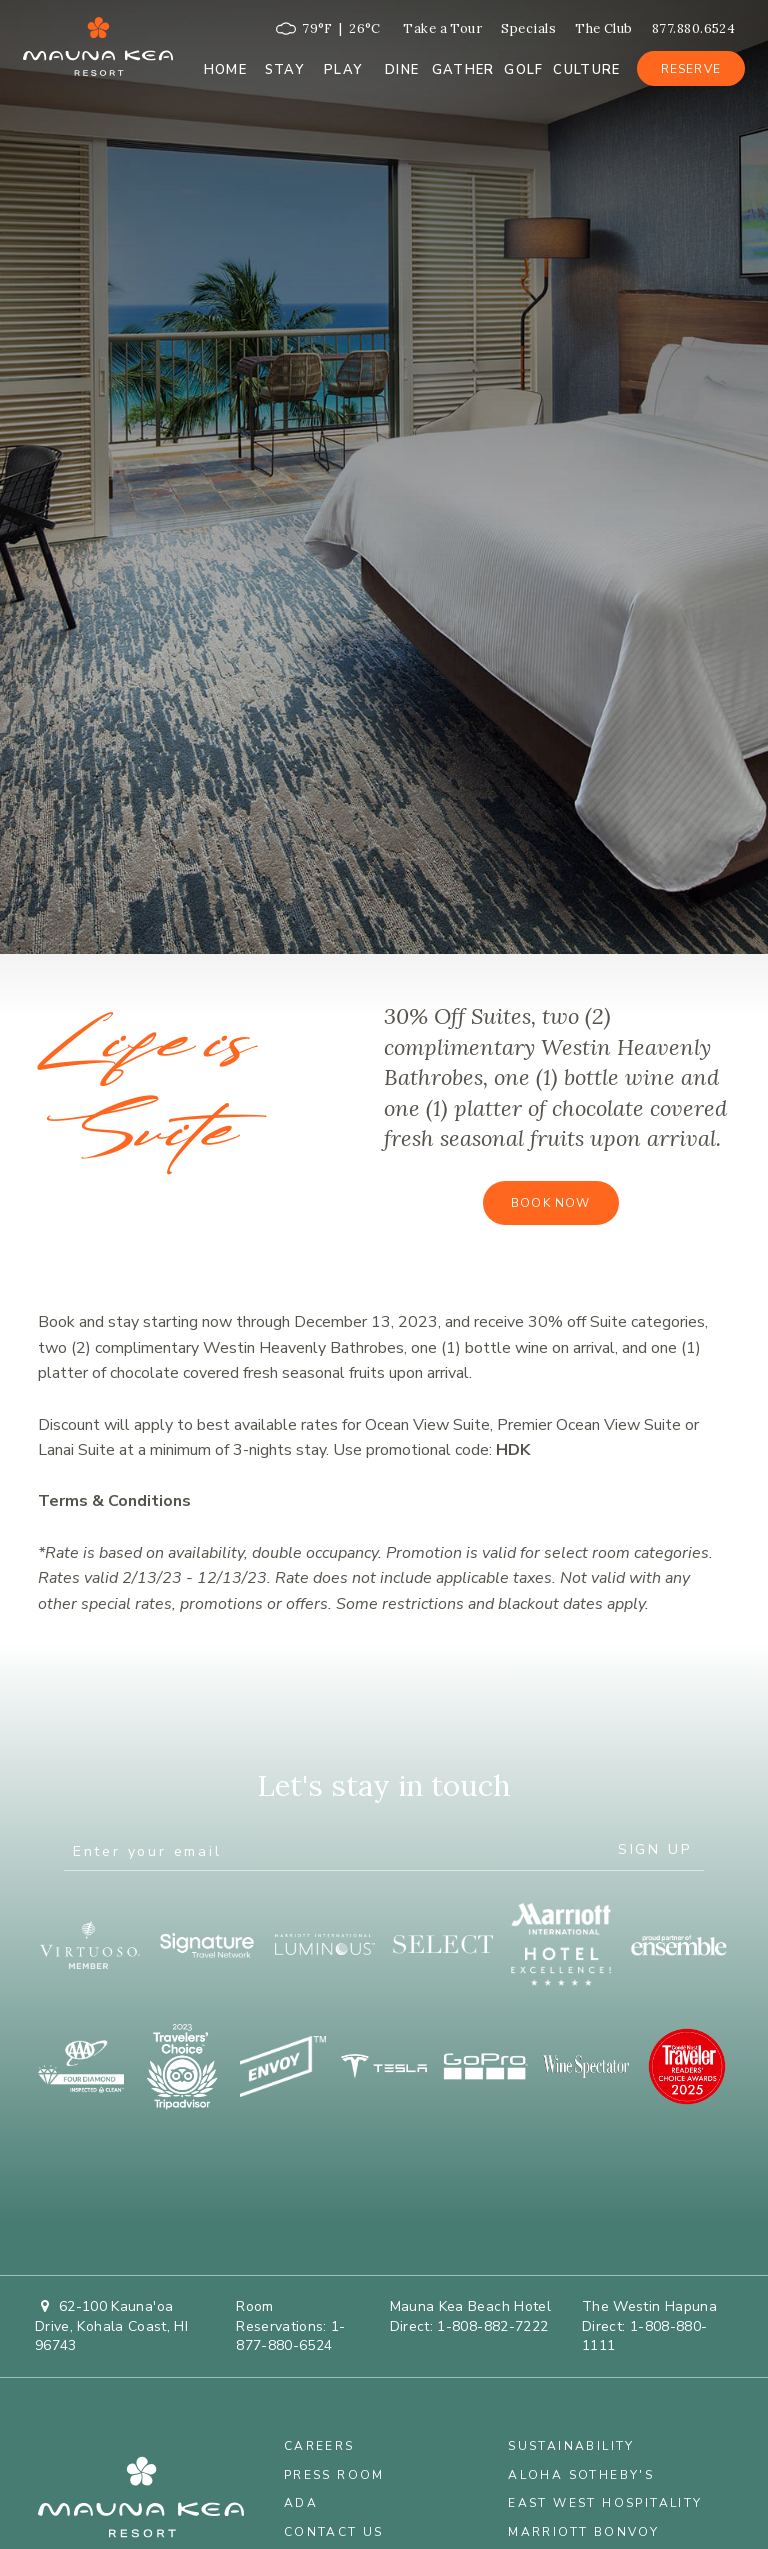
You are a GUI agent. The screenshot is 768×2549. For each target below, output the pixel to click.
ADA (301, 2503)
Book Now (551, 1203)
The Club (604, 28)
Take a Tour (442, 28)
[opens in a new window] (89, 1945)
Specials (528, 28)
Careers (319, 2446)
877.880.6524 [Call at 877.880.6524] (693, 28)
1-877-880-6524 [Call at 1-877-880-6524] (291, 2336)
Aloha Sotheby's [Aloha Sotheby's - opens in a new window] (581, 2475)
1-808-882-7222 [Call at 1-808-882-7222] (492, 2326)
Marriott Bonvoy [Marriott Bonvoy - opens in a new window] (583, 2532)
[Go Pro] (485, 2066)
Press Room (334, 2475)
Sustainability (571, 2446)
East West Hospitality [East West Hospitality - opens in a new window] (605, 2503)
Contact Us (334, 2532)
